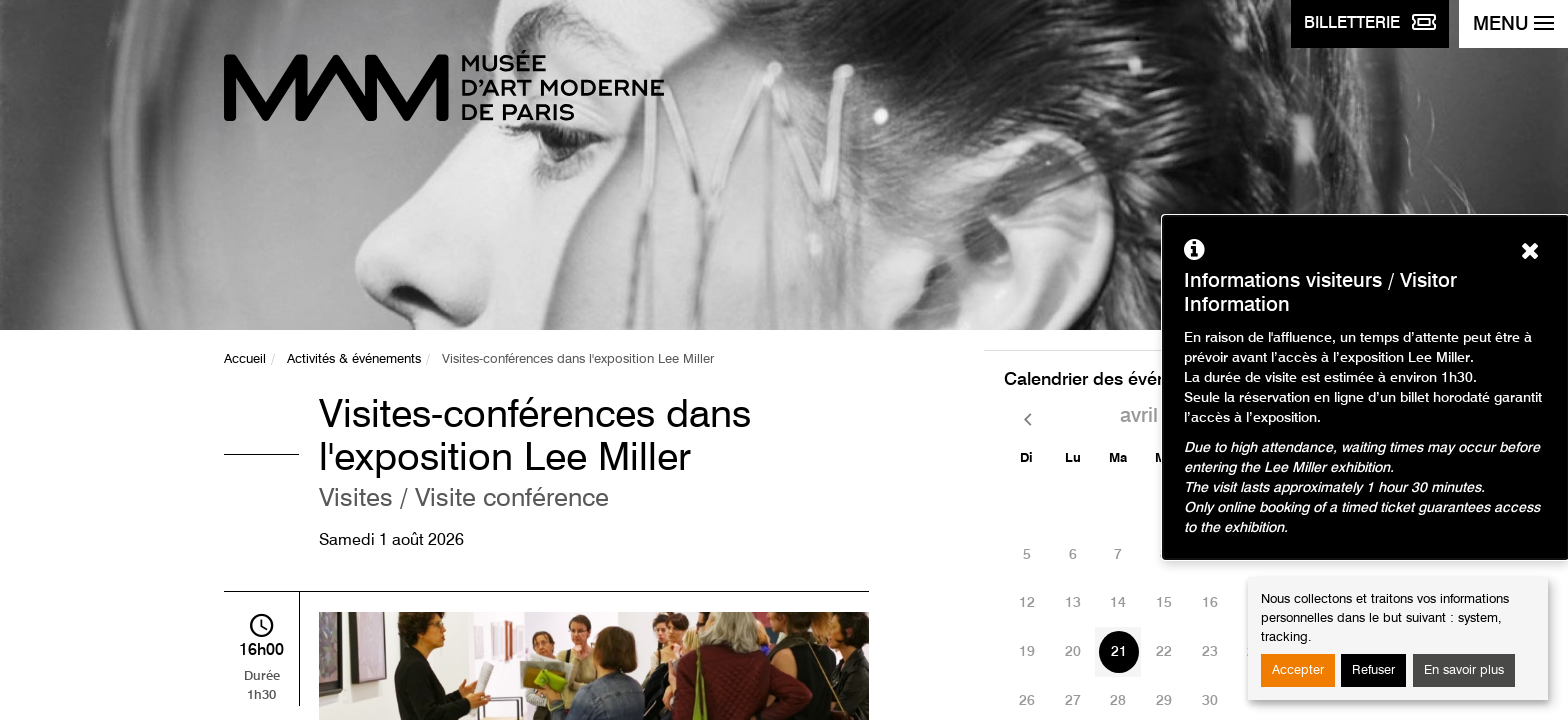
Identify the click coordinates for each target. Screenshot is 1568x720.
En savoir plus (1464, 670)
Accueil (245, 359)
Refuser (1373, 670)
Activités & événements (354, 359)
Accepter (1298, 670)
